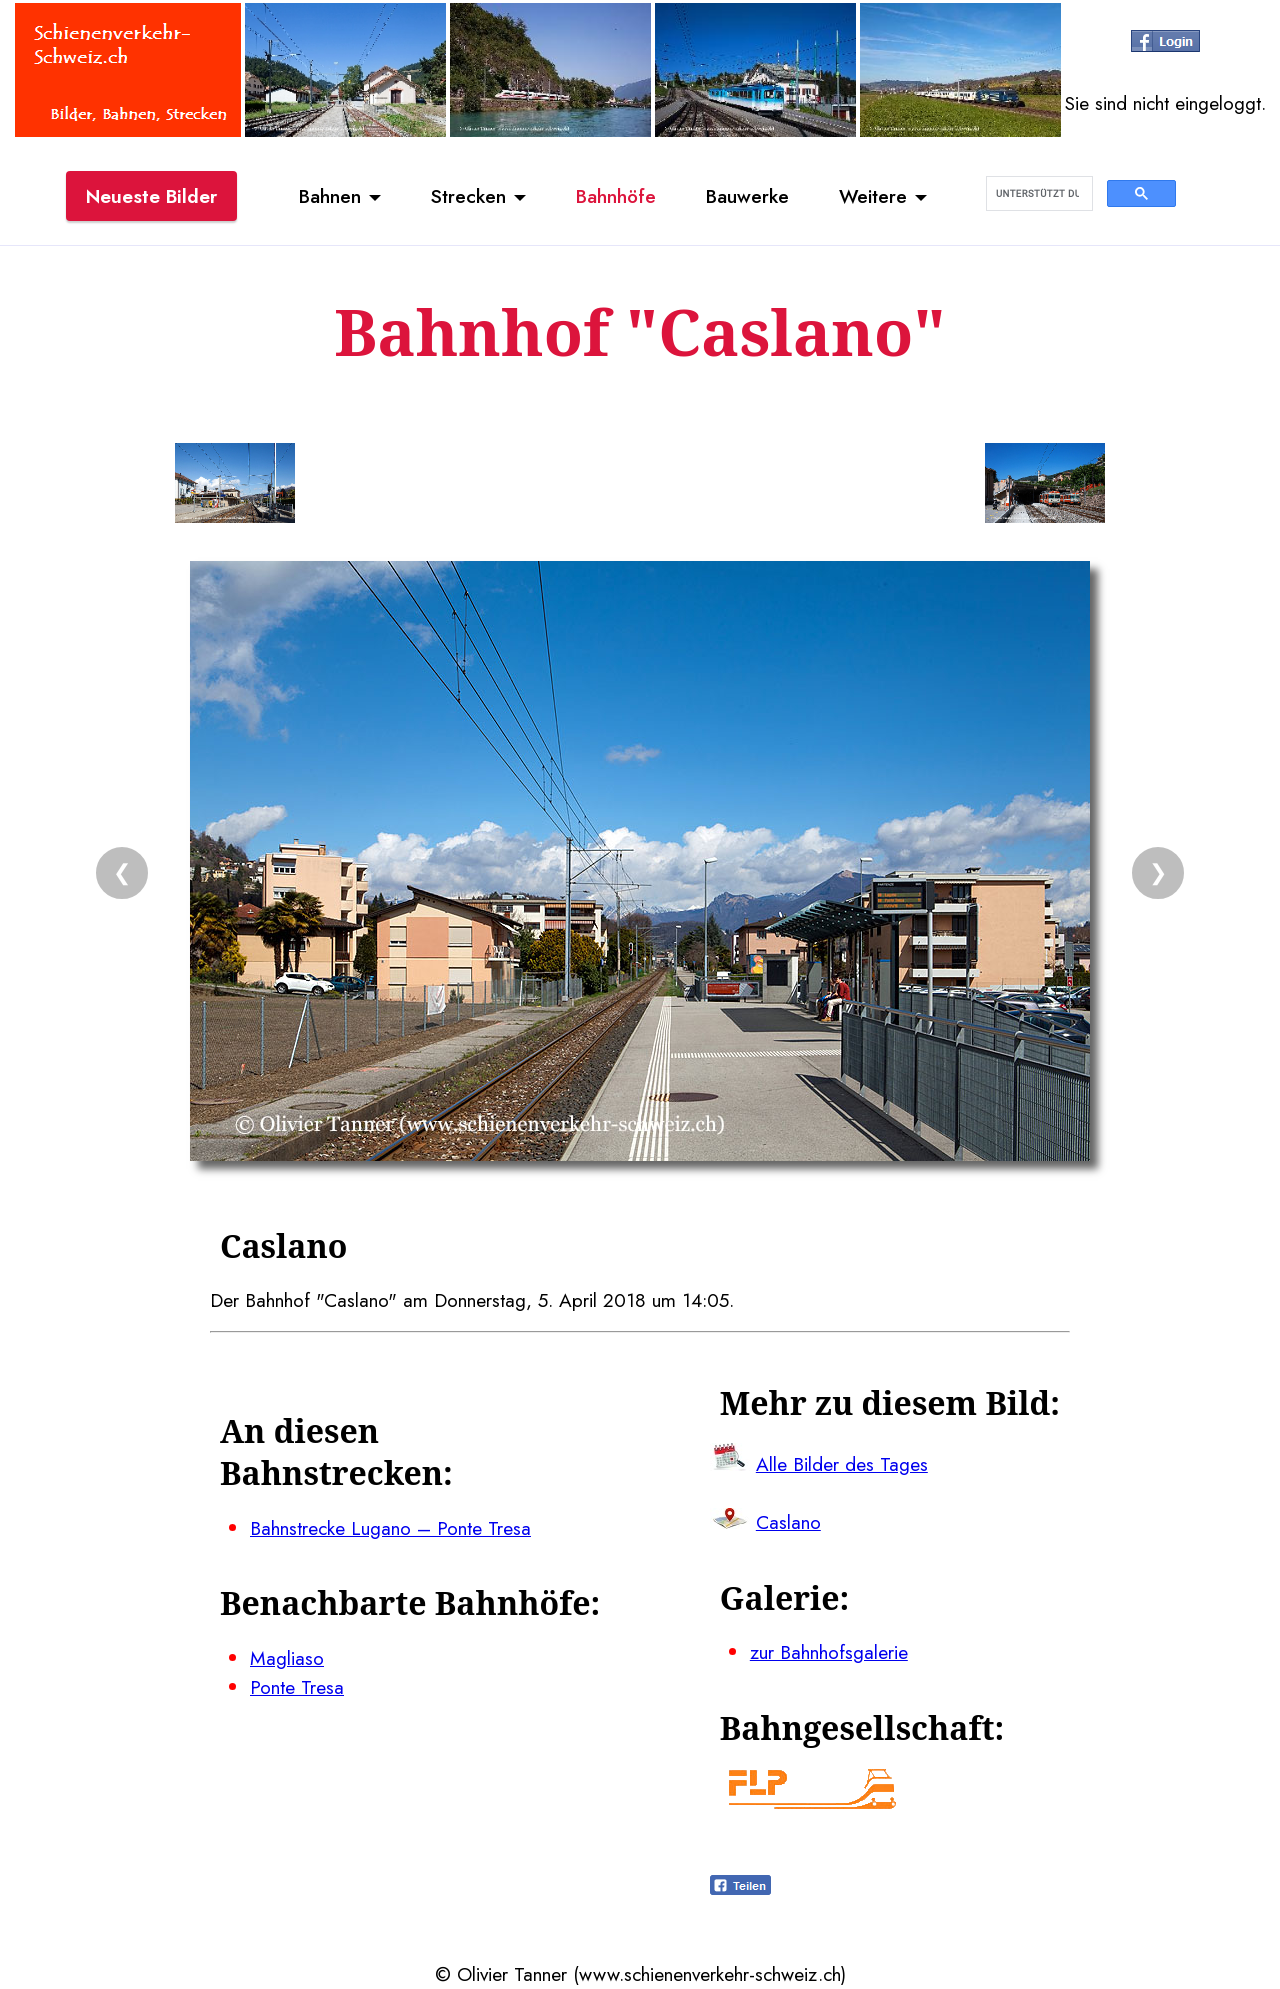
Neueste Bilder (151, 196)
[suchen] (1037, 194)
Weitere (873, 196)
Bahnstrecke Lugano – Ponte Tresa (390, 1528)
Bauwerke (747, 196)
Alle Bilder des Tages (842, 1464)
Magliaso (287, 1658)
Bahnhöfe (616, 196)
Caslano (788, 1522)
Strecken (468, 196)
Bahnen (330, 196)
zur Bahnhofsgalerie (829, 1652)
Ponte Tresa (297, 1687)
